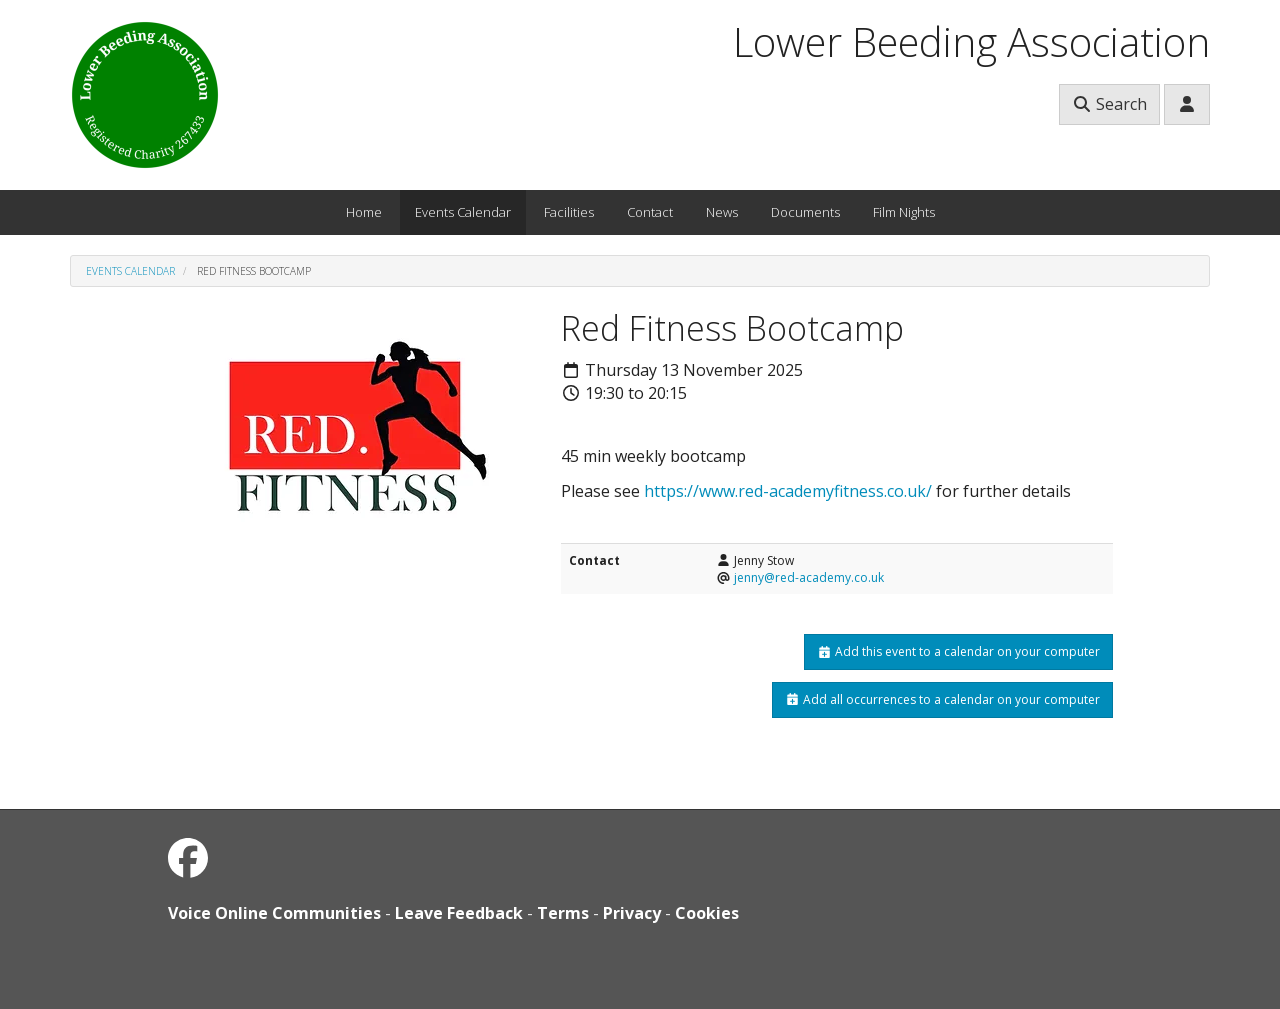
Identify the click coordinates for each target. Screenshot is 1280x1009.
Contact (650, 212)
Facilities (569, 212)
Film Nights (904, 212)
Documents (805, 212)
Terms (563, 913)
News (722, 212)
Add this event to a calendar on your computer (958, 651)
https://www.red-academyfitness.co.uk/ (788, 491)
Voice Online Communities (274, 913)
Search (1109, 104)
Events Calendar (463, 212)
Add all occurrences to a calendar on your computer (942, 699)
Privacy (632, 913)
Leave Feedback (459, 913)
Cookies (707, 913)
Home (364, 212)
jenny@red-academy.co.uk (809, 577)
